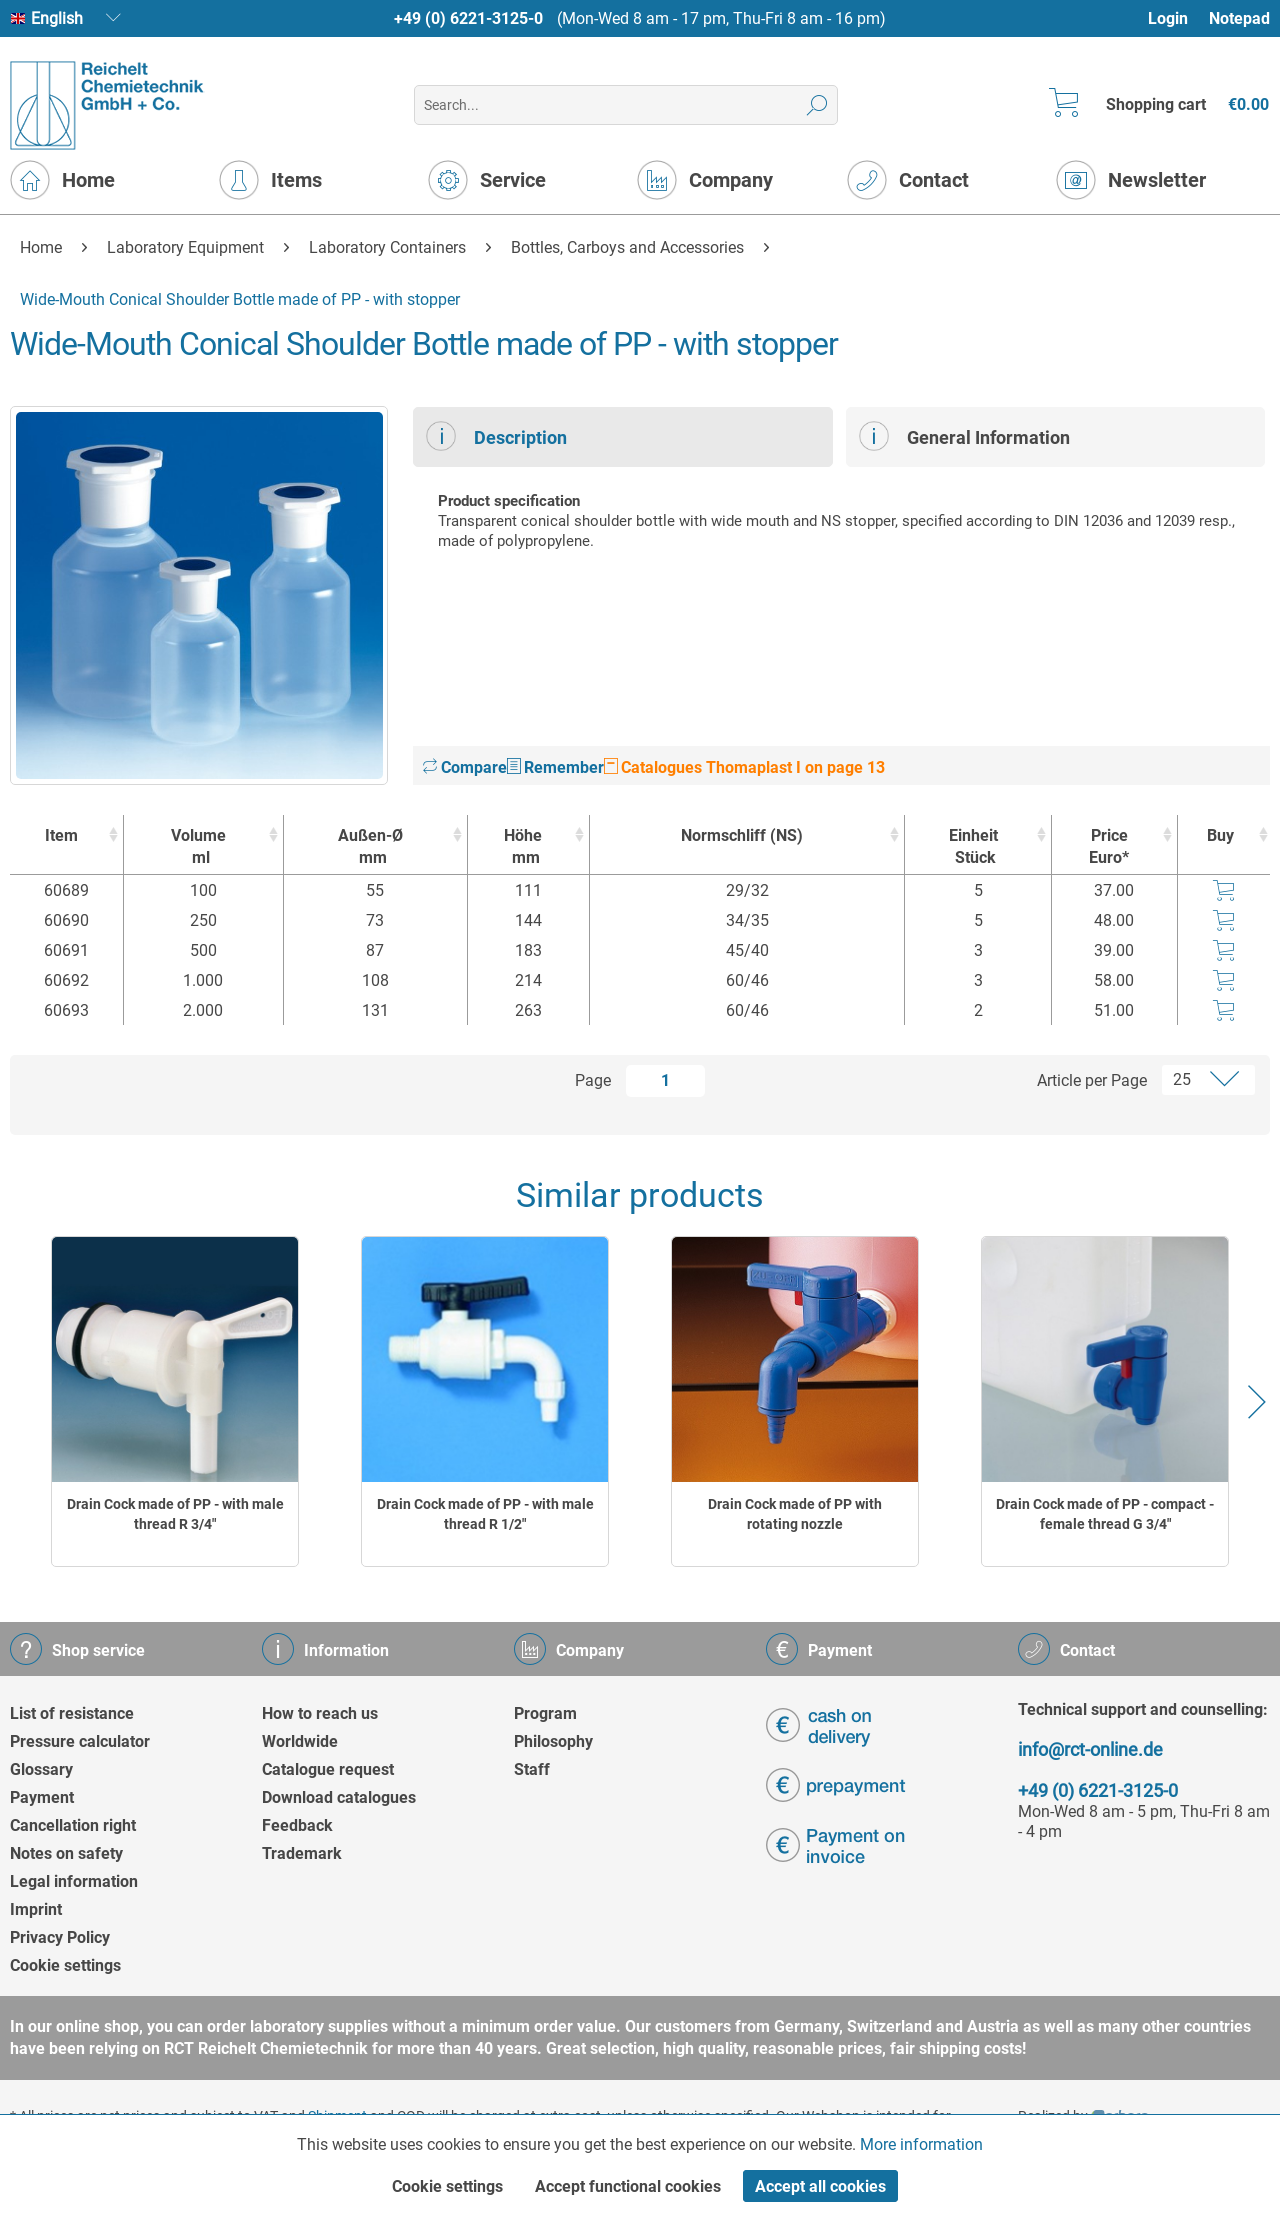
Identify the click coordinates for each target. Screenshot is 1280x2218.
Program (545, 1713)
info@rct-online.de (1090, 1749)
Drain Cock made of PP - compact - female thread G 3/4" (1105, 1514)
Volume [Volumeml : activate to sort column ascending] (198, 847)
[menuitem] (1177, 18)
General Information (964, 436)
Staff (532, 1769)
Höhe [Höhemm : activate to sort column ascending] (523, 847)
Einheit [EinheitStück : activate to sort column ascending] (973, 847)
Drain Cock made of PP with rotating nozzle (795, 1514)
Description (496, 436)
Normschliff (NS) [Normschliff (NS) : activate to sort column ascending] (742, 835)
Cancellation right (73, 1825)
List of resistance (72, 1713)
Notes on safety (66, 1853)
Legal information (74, 1881)
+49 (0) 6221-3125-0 (468, 18)
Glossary (41, 1769)
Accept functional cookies (628, 2186)
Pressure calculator (80, 1741)
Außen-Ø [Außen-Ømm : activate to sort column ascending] (370, 847)
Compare (465, 767)
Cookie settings (65, 1965)
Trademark (302, 1853)
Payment (42, 1797)
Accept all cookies (820, 2186)
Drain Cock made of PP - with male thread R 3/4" (175, 1514)
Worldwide (300, 1741)
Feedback (297, 1825)
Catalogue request (328, 1769)
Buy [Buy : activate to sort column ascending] (1220, 835)
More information (921, 2144)
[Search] (817, 105)
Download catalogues (339, 1797)
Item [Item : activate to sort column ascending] (61, 835)
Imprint (36, 1909)
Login (1168, 18)
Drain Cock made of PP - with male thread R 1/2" (485, 1514)
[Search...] (625, 105)
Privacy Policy (60, 1937)
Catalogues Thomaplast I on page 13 (744, 767)
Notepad (1239, 18)
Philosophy (553, 1741)
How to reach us (320, 1713)
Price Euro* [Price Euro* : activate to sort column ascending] (1109, 846)
